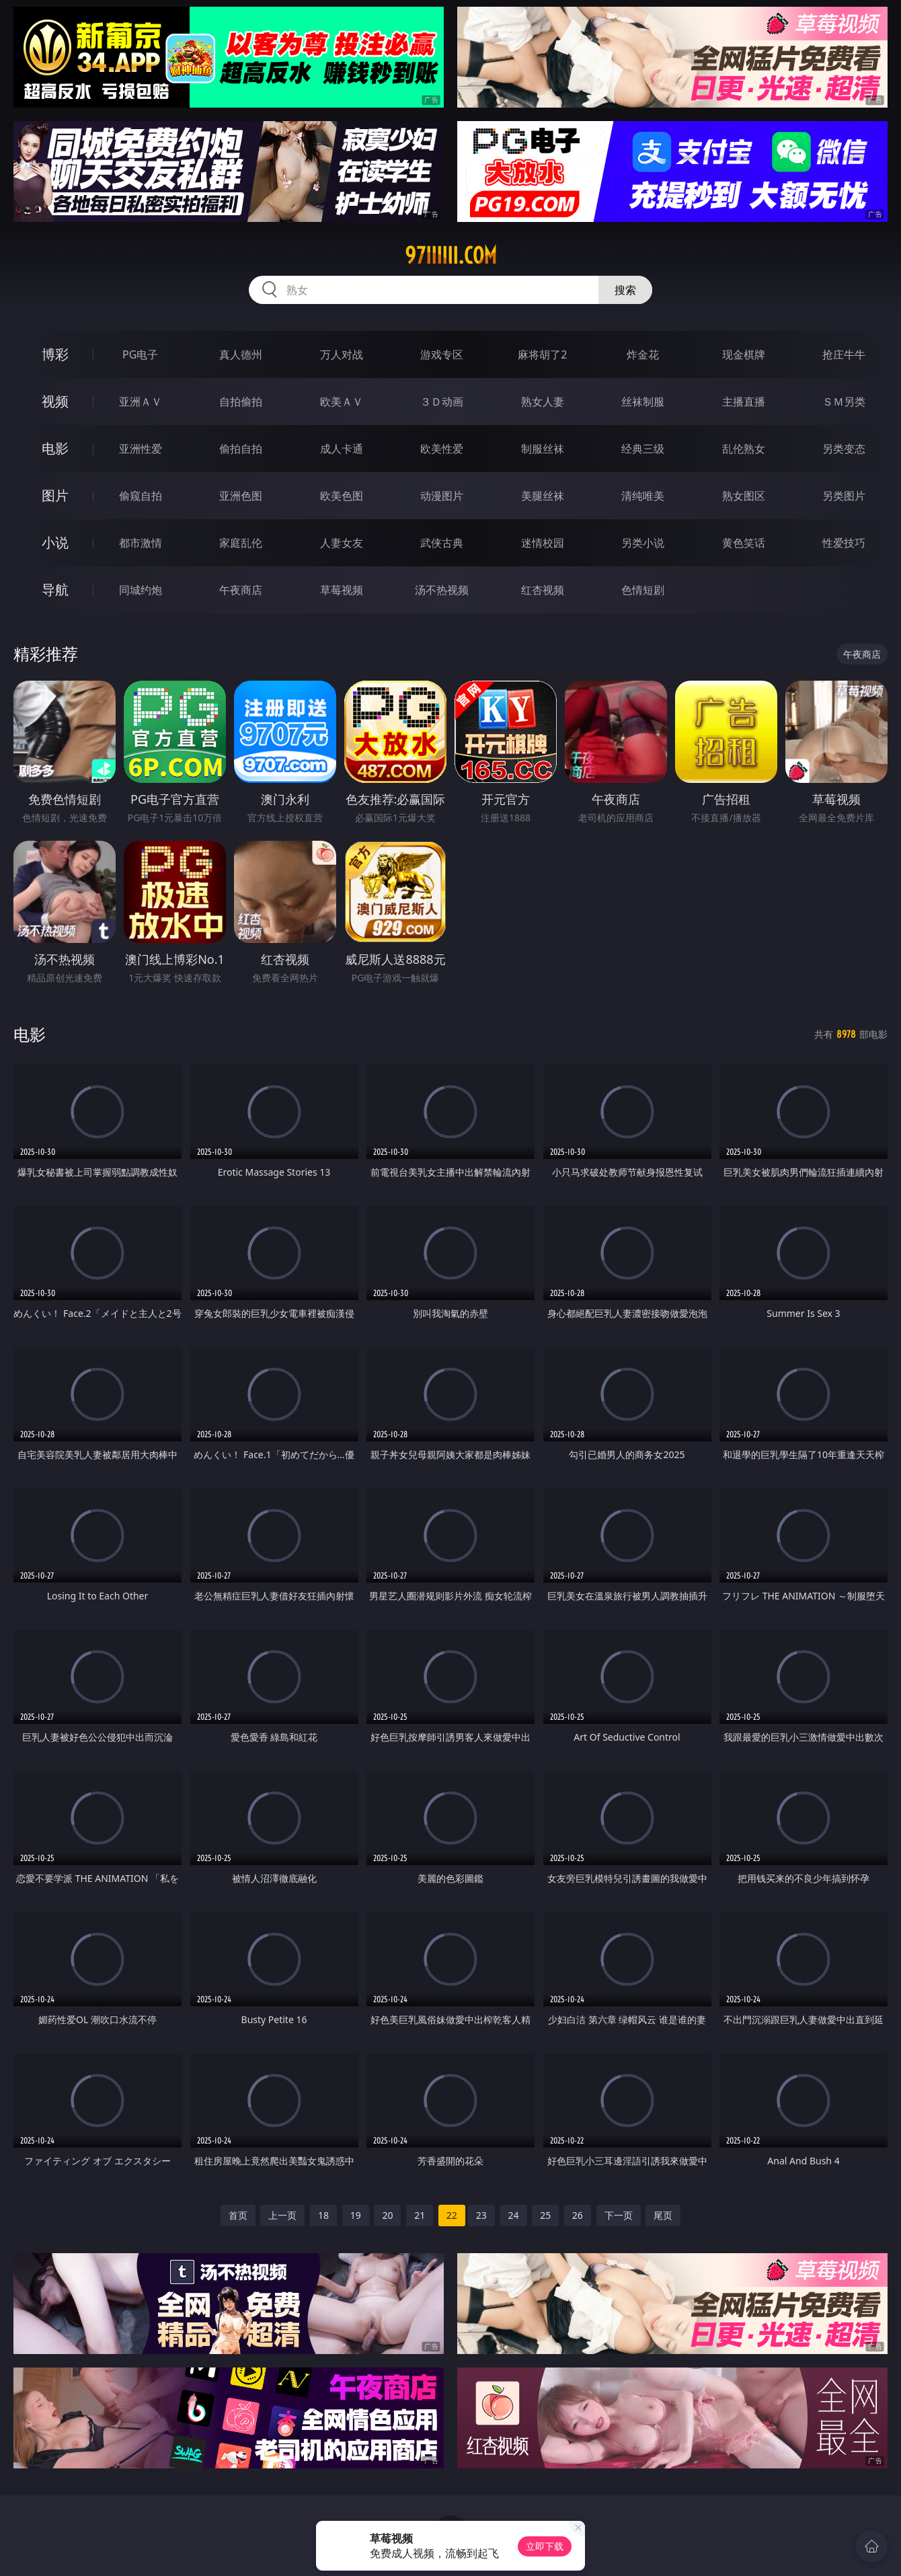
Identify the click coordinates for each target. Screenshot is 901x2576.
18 (323, 2215)
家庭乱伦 (240, 542)
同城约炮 (140, 589)
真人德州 (240, 354)
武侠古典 (441, 542)
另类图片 (843, 495)
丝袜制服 (642, 401)
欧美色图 (341, 495)
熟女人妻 (542, 401)
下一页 (618, 2215)
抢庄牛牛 (843, 354)
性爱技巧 (843, 542)
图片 (55, 495)
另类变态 (843, 448)
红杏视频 (542, 589)
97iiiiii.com (451, 255)
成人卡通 (341, 448)
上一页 (282, 2215)
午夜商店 (240, 589)
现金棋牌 (743, 354)
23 (481, 2215)
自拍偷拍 (240, 401)
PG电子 (140, 354)
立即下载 (544, 2546)
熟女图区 (743, 495)
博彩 (55, 354)
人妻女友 (341, 542)
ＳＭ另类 (843, 401)
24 (513, 2215)
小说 (55, 542)
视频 (55, 401)
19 (355, 2215)
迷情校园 (542, 542)
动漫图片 (441, 495)
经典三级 (642, 448)
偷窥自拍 (140, 495)
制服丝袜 (542, 448)
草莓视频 (341, 589)
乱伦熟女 (743, 448)
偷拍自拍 (240, 448)
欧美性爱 (441, 448)
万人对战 (341, 354)
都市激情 (140, 542)
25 (545, 2215)
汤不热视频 (442, 589)
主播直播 (743, 401)
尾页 (663, 2215)
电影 (55, 448)
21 (419, 2215)
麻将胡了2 (542, 354)
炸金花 (643, 354)
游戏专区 (441, 354)
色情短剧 (642, 589)
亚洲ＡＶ (140, 401)
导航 (55, 589)
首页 (238, 2215)
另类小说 (642, 542)
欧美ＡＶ (341, 401)
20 (387, 2215)
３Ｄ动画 (441, 401)
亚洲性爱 (140, 448)
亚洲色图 (240, 495)
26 (577, 2215)
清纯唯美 (642, 495)
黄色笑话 (743, 542)
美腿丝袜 (542, 495)
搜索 (625, 289)
